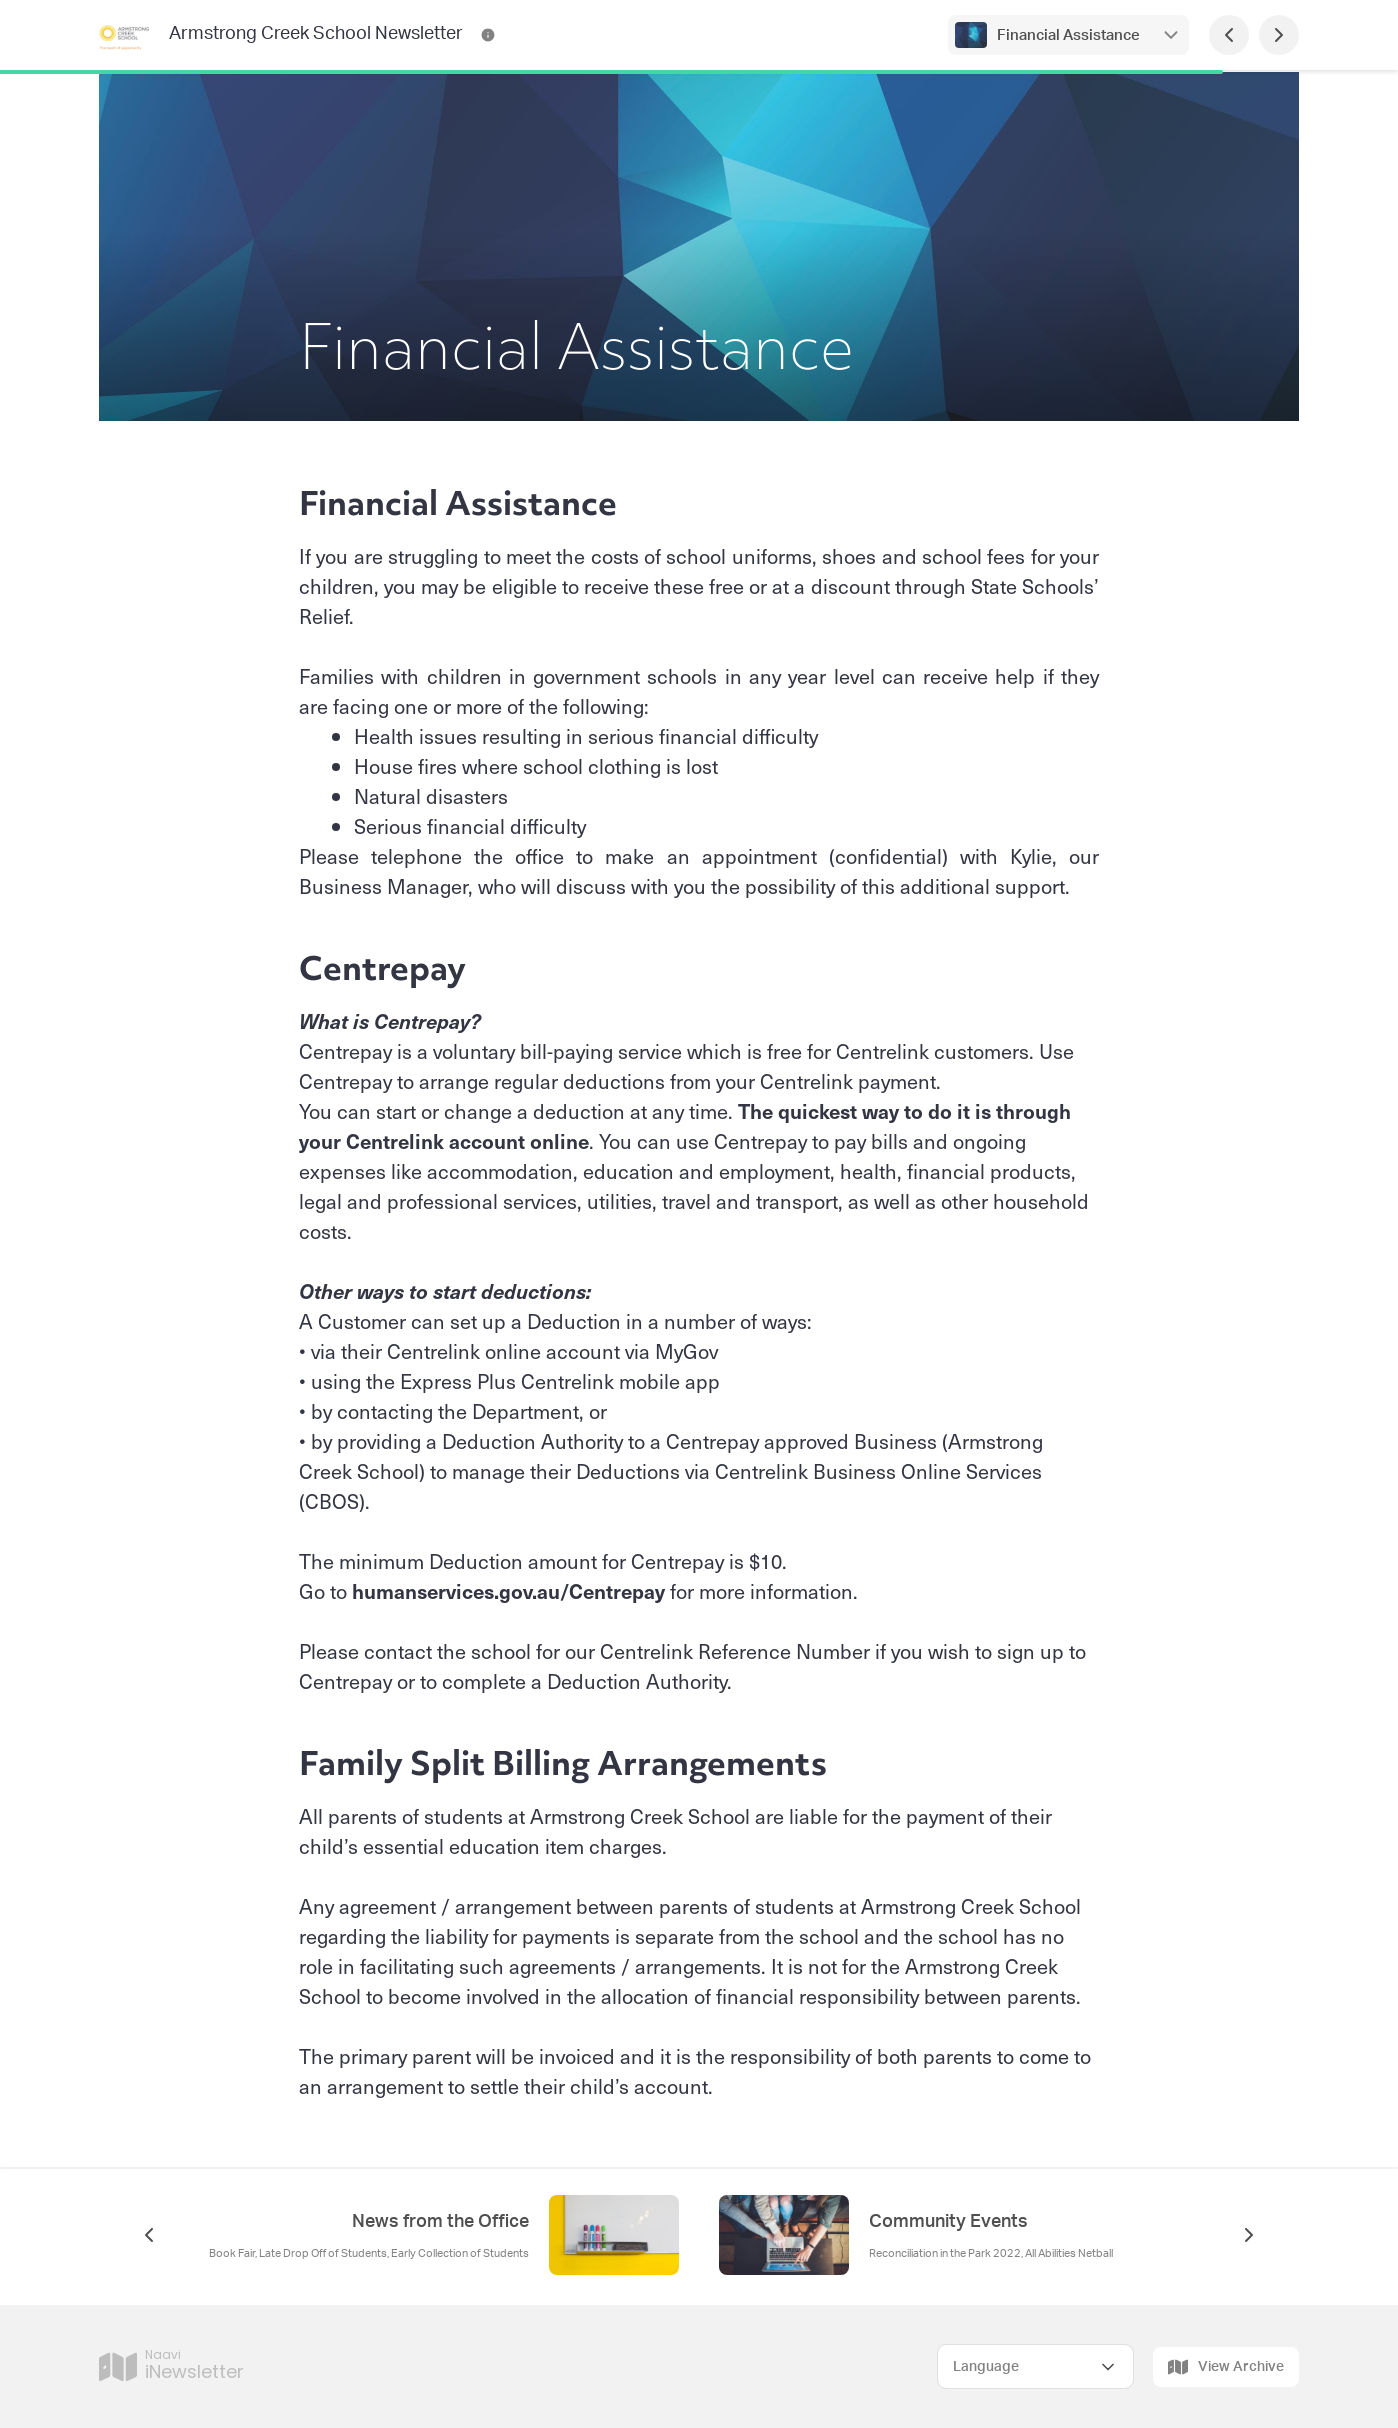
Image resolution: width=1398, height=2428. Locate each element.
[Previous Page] (1229, 35)
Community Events (948, 2222)
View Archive (1226, 2367)
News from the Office (440, 2222)
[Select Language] (1035, 2366)
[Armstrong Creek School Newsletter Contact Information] (488, 35)
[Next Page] (1279, 35)
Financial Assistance (1068, 35)
